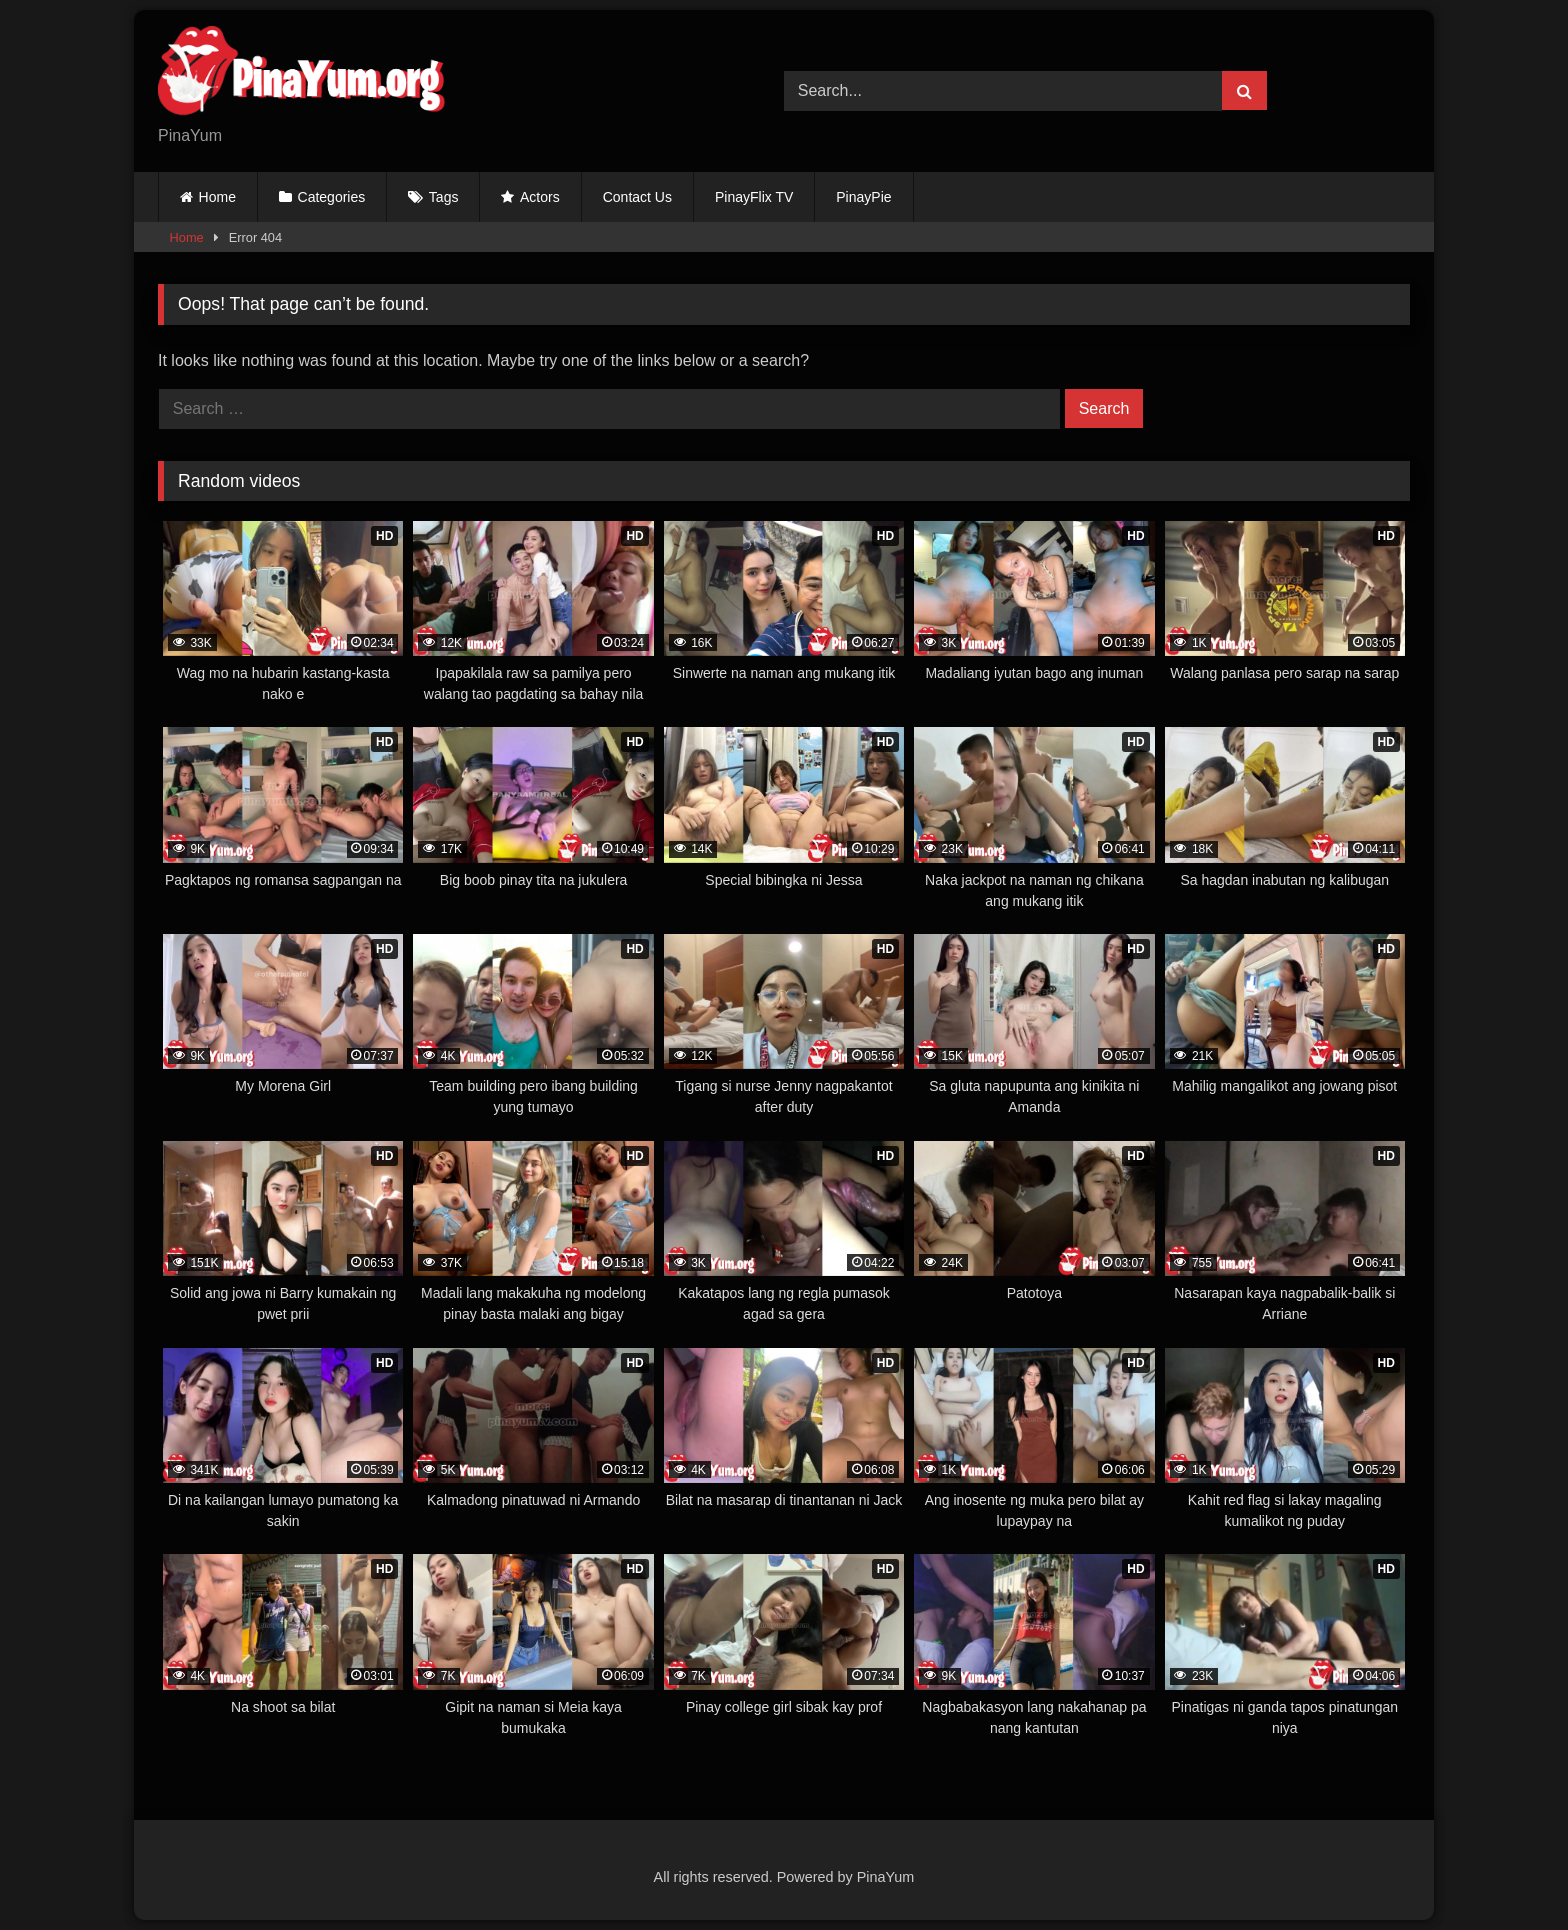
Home (217, 197)
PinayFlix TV (754, 197)
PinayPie (863, 197)
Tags (444, 197)
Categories (332, 197)
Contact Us (637, 197)
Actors (540, 197)
